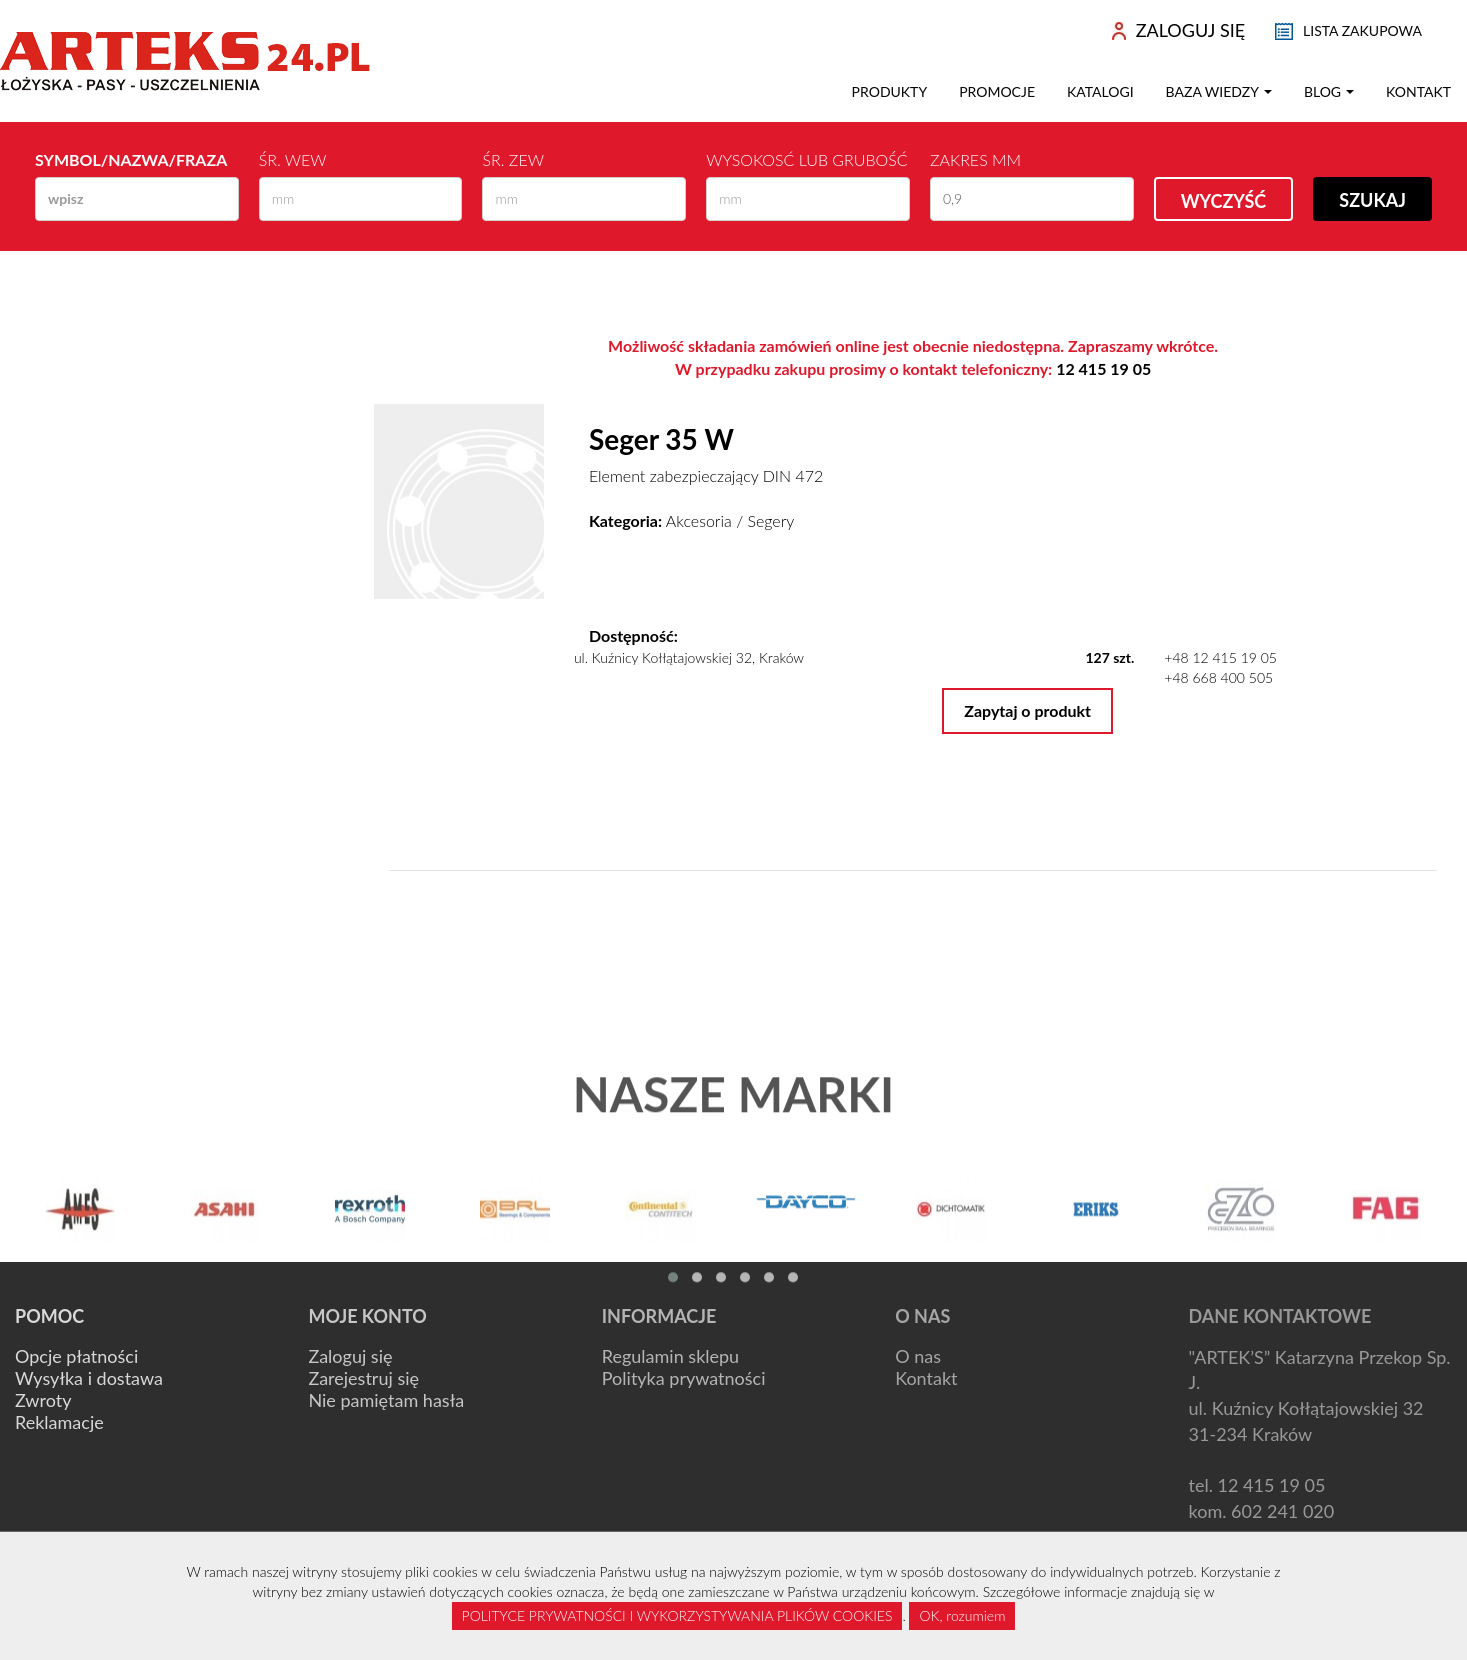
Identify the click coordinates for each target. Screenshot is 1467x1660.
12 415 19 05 (1103, 368)
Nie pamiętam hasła (386, 1400)
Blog (1329, 91)
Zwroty (43, 1400)
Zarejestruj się (363, 1378)
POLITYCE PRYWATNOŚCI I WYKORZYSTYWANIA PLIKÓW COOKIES (677, 1615)
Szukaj (1372, 200)
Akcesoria (699, 520)
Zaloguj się (350, 1356)
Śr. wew (293, 159)
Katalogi (1100, 91)
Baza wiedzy (1219, 91)
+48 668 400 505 (1218, 677)
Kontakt (1418, 91)
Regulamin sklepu (670, 1356)
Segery (770, 520)
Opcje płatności (76, 1356)
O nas (918, 1356)
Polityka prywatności (684, 1378)
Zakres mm (975, 159)
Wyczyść (1224, 201)
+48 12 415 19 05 (1220, 657)
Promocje (997, 91)
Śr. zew (512, 159)
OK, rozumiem (962, 1615)
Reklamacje (59, 1422)
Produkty (890, 91)
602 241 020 (1282, 1511)
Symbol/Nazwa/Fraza (131, 159)
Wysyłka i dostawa (89, 1378)
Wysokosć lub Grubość (806, 159)
